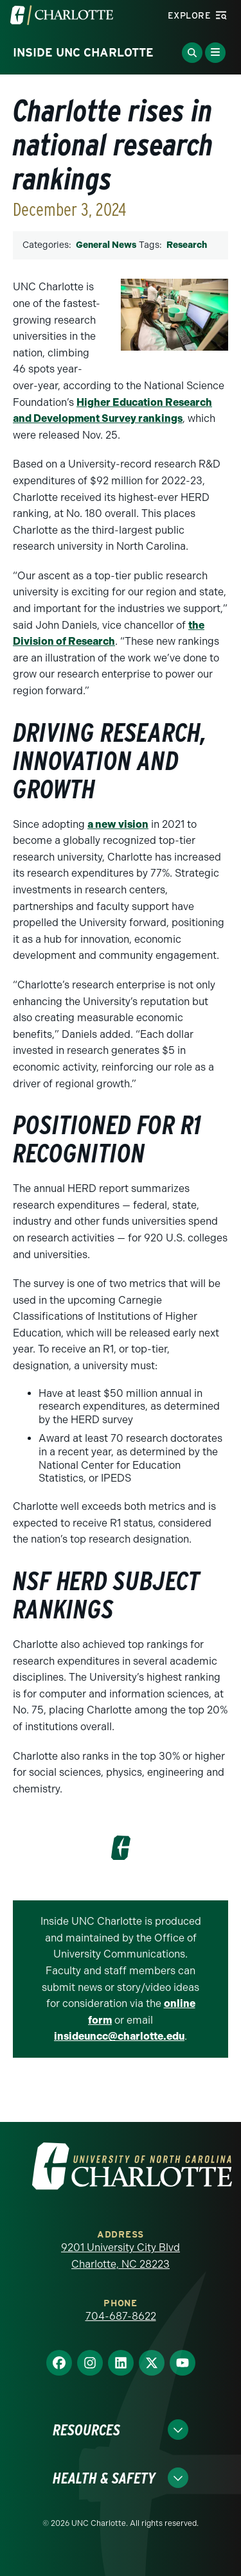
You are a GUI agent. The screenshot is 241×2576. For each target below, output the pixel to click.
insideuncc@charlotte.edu (119, 2036)
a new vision (117, 824)
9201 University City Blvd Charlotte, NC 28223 (120, 2255)
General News (106, 245)
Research (186, 245)
